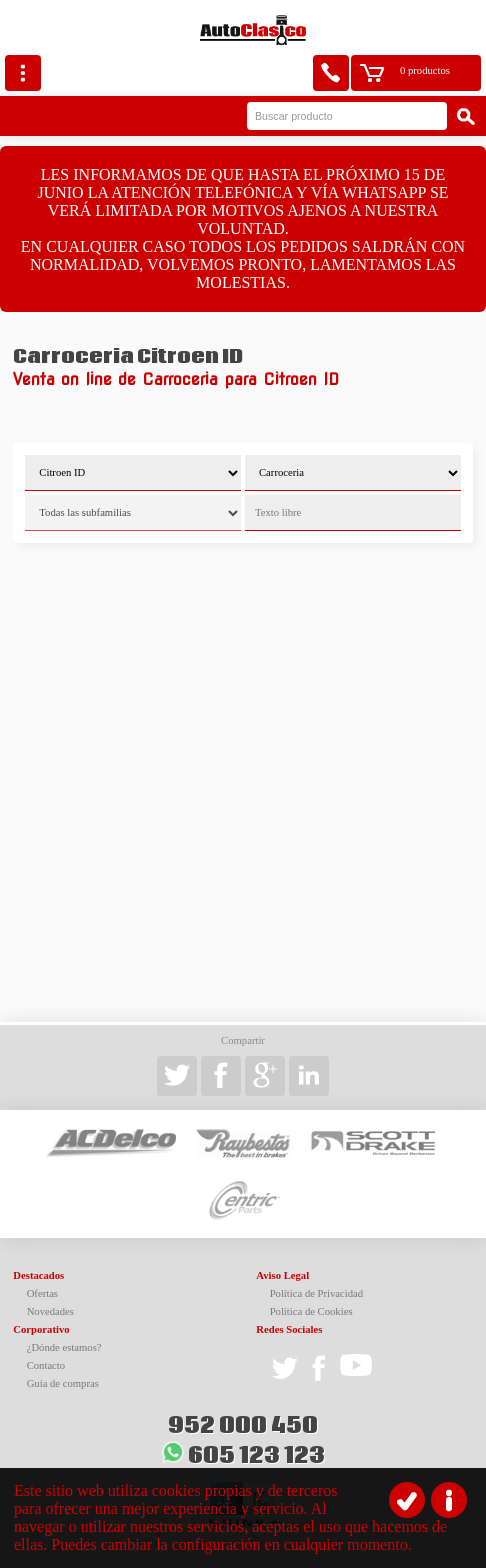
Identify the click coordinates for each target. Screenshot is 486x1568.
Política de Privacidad (317, 1293)
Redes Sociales (289, 1329)
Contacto (46, 1365)
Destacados (38, 1275)
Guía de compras (63, 1383)
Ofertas (42, 1293)
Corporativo (41, 1329)
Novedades (50, 1311)
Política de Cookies (311, 1311)
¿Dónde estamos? (64, 1347)
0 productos (425, 70)
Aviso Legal (282, 1275)
